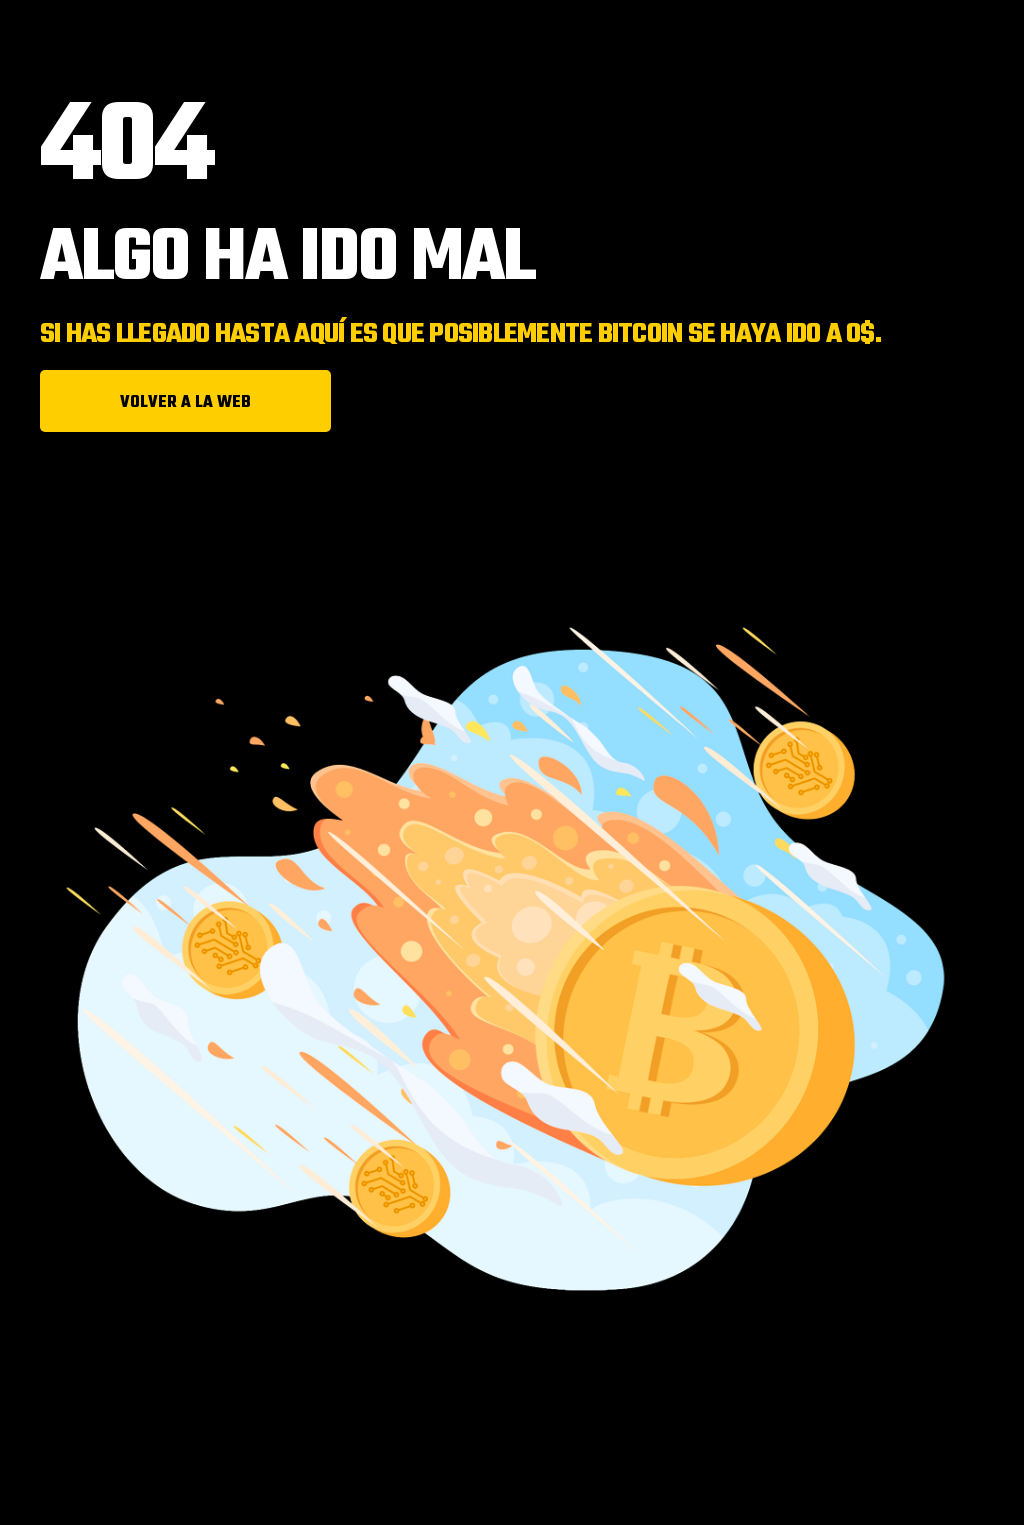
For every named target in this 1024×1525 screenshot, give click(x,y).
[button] (185, 401)
